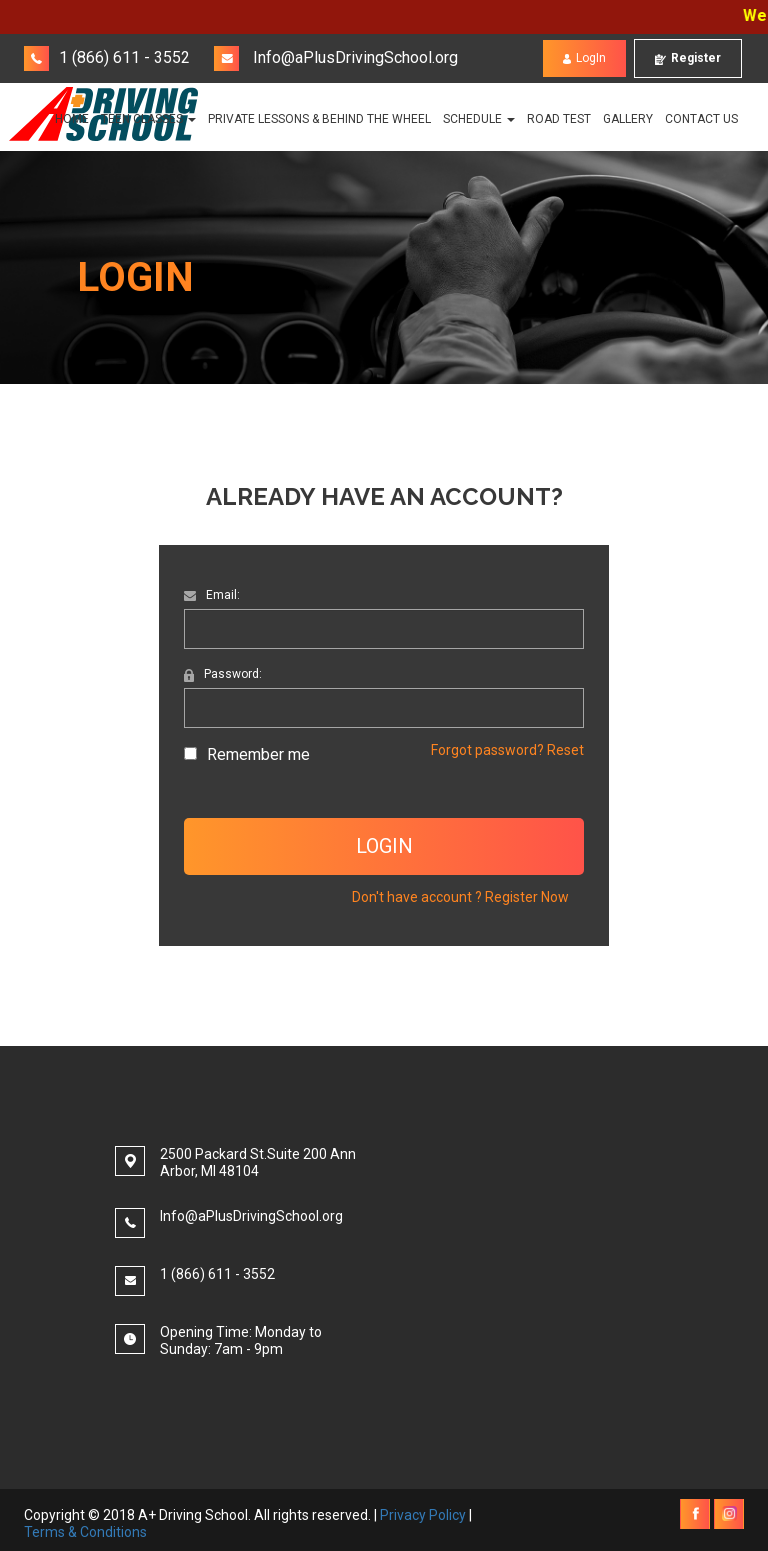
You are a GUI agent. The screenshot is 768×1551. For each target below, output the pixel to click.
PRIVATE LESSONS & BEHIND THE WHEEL (319, 119)
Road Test (559, 119)
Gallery (628, 119)
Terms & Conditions (85, 1532)
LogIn (584, 58)
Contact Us (701, 119)
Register (688, 58)
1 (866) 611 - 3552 (107, 57)
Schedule (479, 119)
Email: (212, 595)
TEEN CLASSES (148, 119)
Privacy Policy (423, 1515)
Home (72, 119)
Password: (223, 674)
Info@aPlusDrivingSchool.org (336, 57)
